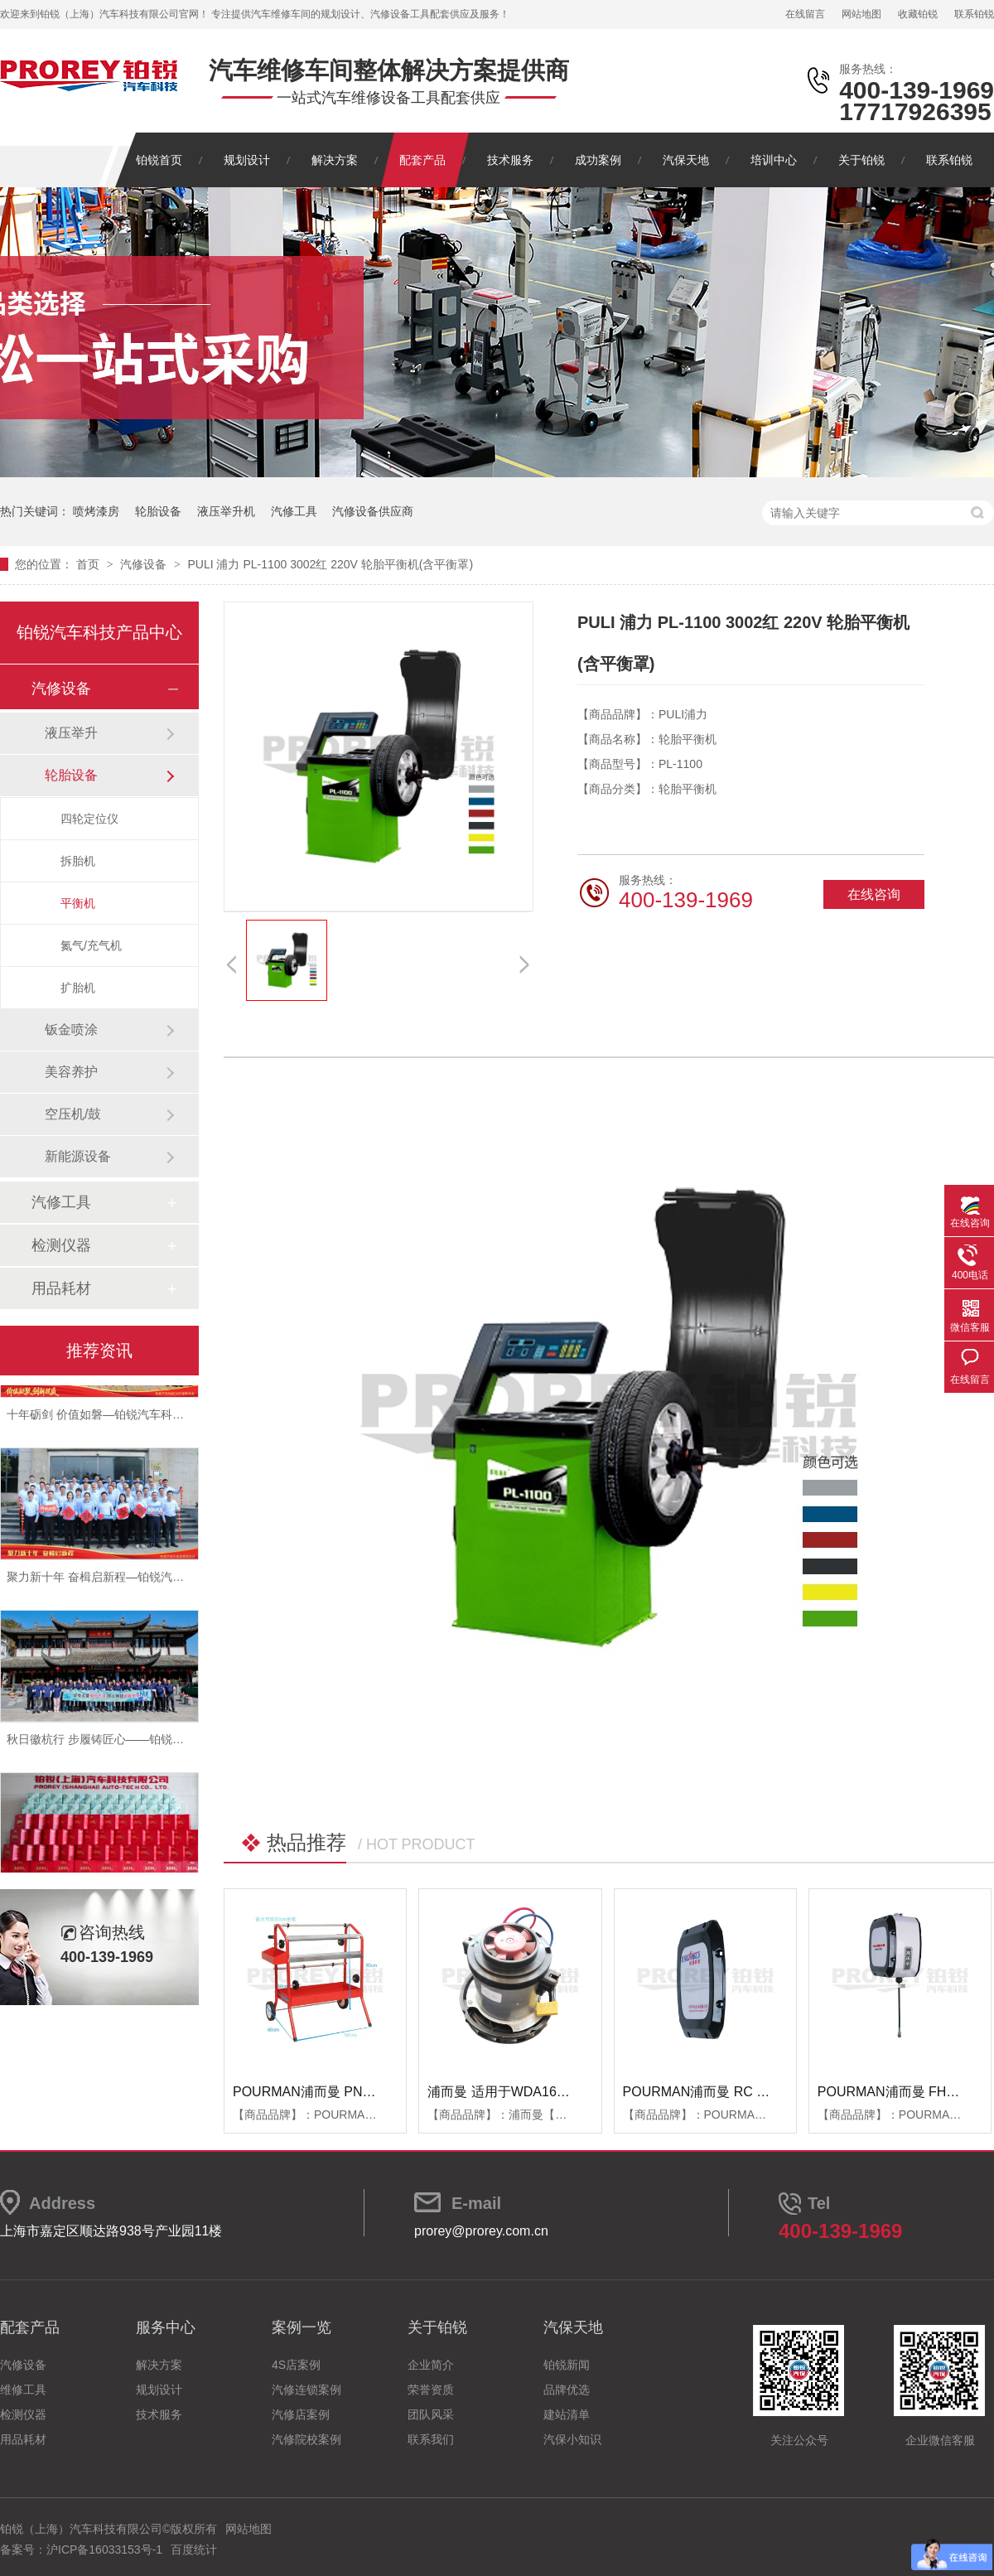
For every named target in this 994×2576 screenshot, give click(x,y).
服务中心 (165, 2327)
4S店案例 (296, 2364)
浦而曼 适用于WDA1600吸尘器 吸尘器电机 (554, 2092)
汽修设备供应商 (372, 511)
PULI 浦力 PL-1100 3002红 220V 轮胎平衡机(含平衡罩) (330, 564)
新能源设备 (78, 1156)
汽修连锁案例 (306, 2389)
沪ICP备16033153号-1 (104, 2549)
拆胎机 (77, 861)
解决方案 (334, 160)
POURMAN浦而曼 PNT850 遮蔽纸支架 (347, 2092)
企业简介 (431, 2364)
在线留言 (805, 14)
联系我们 (431, 2439)
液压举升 (71, 733)
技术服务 (510, 160)
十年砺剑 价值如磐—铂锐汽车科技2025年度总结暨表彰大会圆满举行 (183, 1417)
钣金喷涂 (71, 1029)
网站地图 (861, 14)
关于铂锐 (861, 160)
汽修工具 (294, 511)
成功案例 (598, 160)
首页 (89, 564)
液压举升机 (226, 511)
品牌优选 (566, 2389)
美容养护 (71, 1072)
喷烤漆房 (96, 511)
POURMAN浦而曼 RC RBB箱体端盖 (730, 2092)
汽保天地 (686, 160)
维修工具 (23, 2389)
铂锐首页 (159, 160)
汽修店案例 (301, 2414)
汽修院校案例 (306, 2439)
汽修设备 (145, 564)
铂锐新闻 (566, 2364)
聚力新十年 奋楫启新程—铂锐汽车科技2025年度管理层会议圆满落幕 (183, 1580)
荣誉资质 (431, 2389)
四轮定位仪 (89, 818)
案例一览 (301, 2327)
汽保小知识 (572, 2439)
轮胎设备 (158, 511)
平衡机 (77, 903)
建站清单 (566, 2414)
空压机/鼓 (73, 1114)
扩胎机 (77, 987)
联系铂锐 (974, 14)
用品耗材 (61, 1288)
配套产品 (422, 160)
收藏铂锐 (918, 14)
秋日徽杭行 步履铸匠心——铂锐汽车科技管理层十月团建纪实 (165, 1742)
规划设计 (247, 160)
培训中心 (773, 160)
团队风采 (431, 2414)
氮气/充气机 (91, 945)
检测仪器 (61, 1245)
